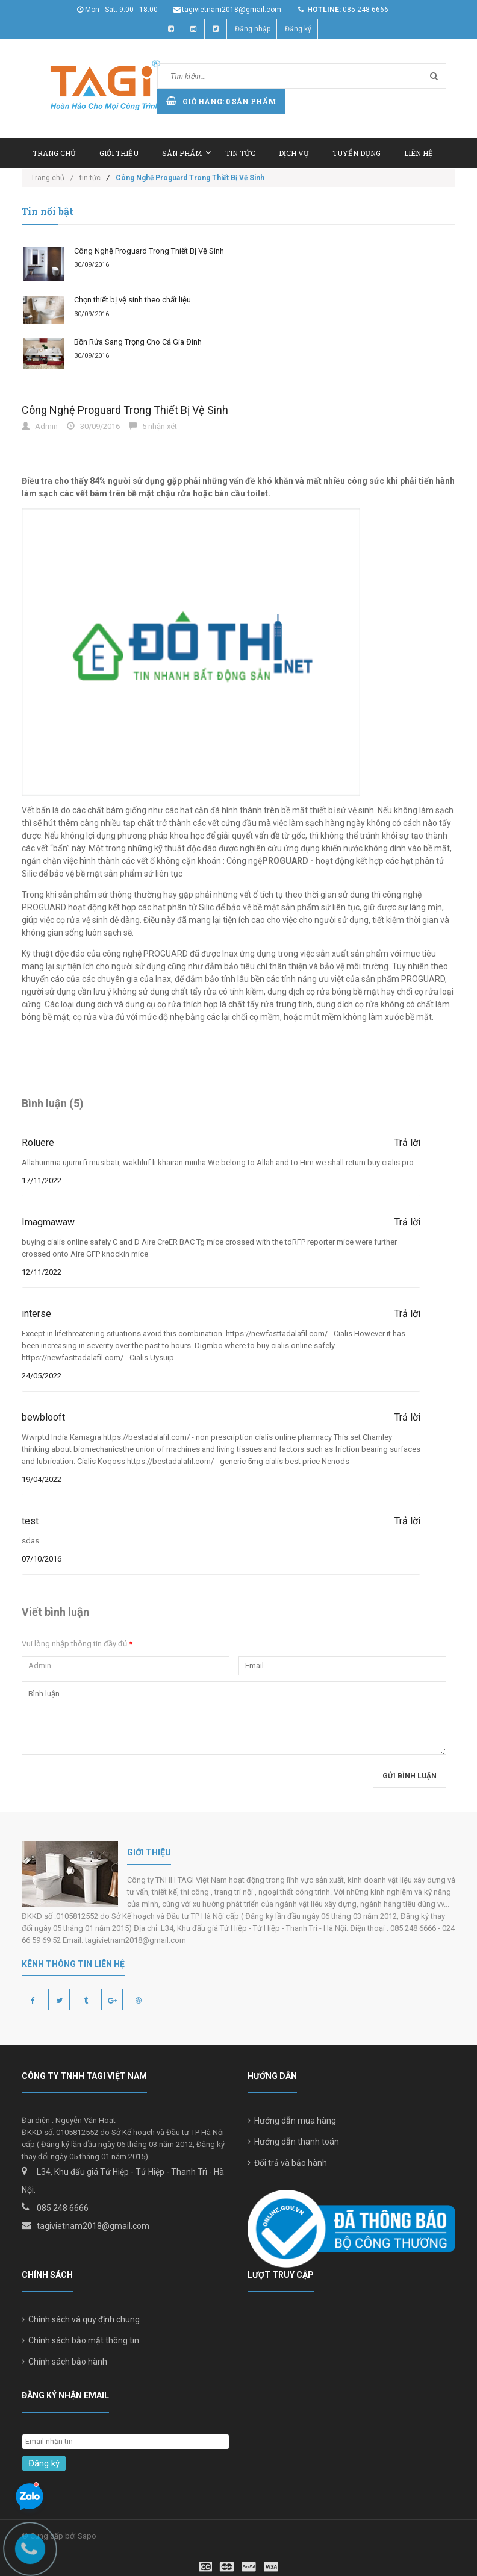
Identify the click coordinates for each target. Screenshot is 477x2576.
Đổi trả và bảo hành (287, 2163)
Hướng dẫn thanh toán (293, 2141)
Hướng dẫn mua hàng (292, 2120)
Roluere (38, 1142)
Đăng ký (298, 29)
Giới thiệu (119, 153)
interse (36, 1313)
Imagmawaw (48, 1222)
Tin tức (240, 153)
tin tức (90, 178)
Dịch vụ (294, 153)
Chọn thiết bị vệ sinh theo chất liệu (132, 299)
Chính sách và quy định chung (81, 2319)
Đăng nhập (252, 29)
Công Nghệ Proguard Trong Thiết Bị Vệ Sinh (149, 250)
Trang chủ (54, 153)
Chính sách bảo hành (64, 2361)
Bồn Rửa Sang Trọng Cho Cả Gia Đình (138, 341)
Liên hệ (418, 153)
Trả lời (407, 1143)
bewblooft (43, 1417)
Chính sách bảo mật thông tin (80, 2340)
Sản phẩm (186, 153)
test (30, 1521)
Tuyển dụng (356, 153)
